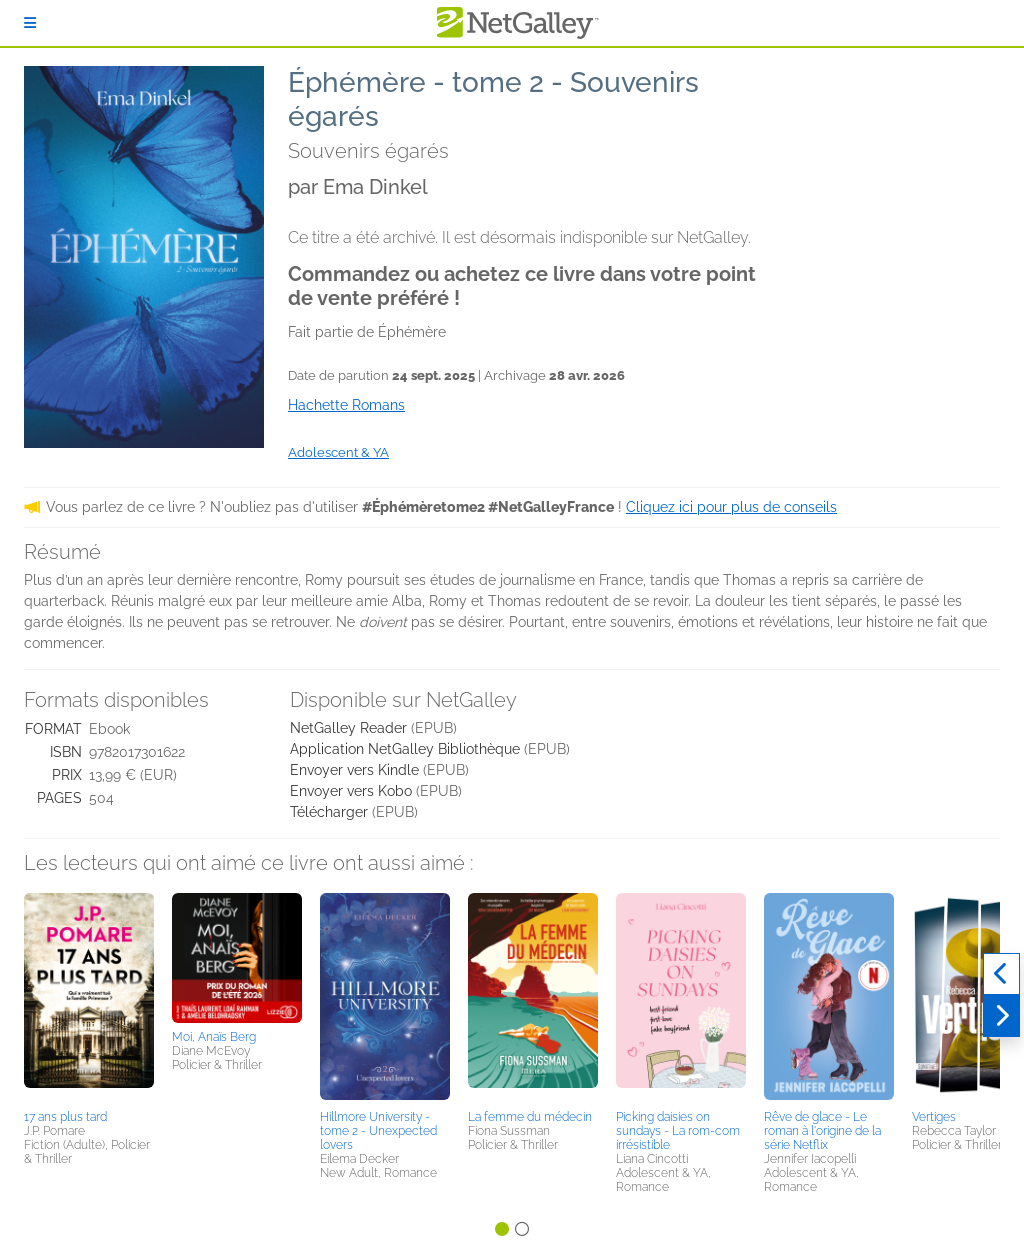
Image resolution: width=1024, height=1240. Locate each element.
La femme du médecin (530, 1117)
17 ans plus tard (65, 1117)
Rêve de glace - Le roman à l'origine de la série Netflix (822, 1131)
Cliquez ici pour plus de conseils (731, 507)
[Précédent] (1001, 974)
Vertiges (934, 1117)
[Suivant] (1001, 1016)
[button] (89, 998)
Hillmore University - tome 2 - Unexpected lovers (378, 1131)
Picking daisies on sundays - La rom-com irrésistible (678, 1131)
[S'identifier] (30, 23)
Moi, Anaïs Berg (214, 1037)
